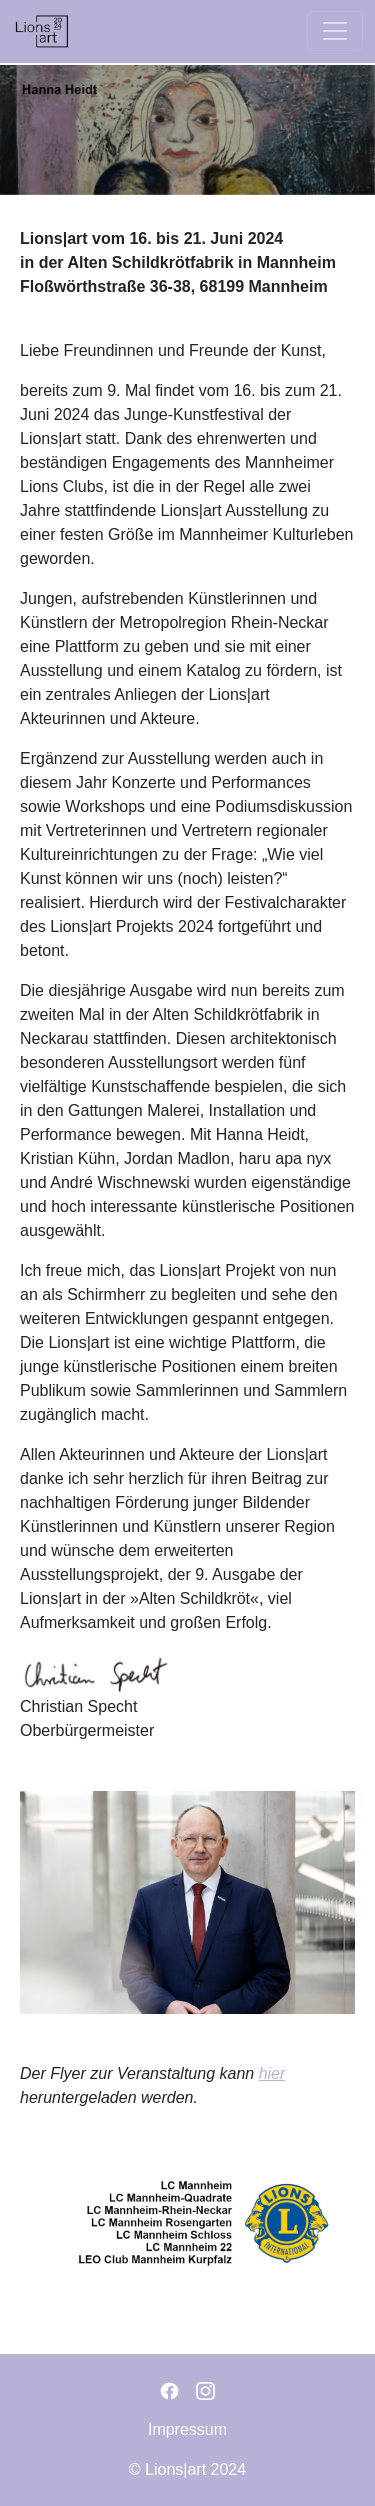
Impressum (187, 2429)
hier (272, 2073)
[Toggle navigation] (335, 31)
